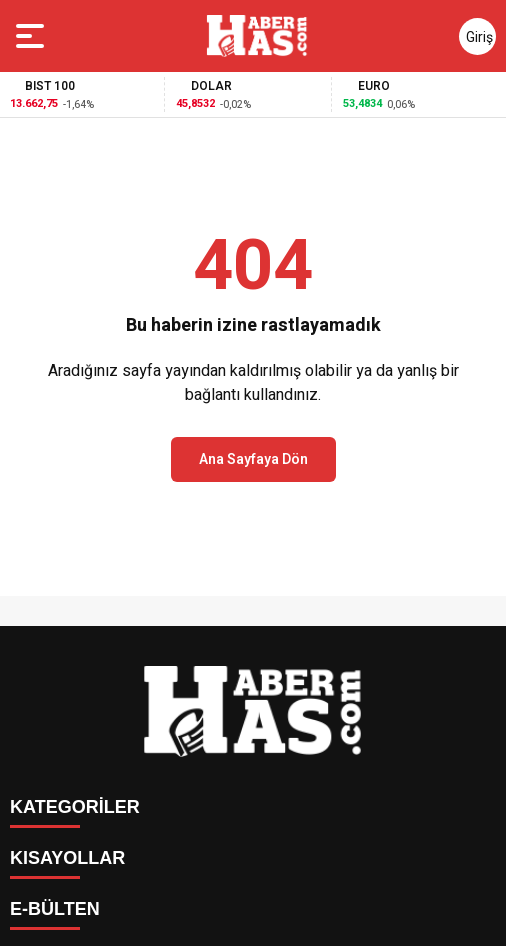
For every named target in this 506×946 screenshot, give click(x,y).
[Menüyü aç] (32, 36)
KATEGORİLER (75, 807)
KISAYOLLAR (67, 858)
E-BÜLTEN (55, 909)
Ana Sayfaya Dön (253, 459)
